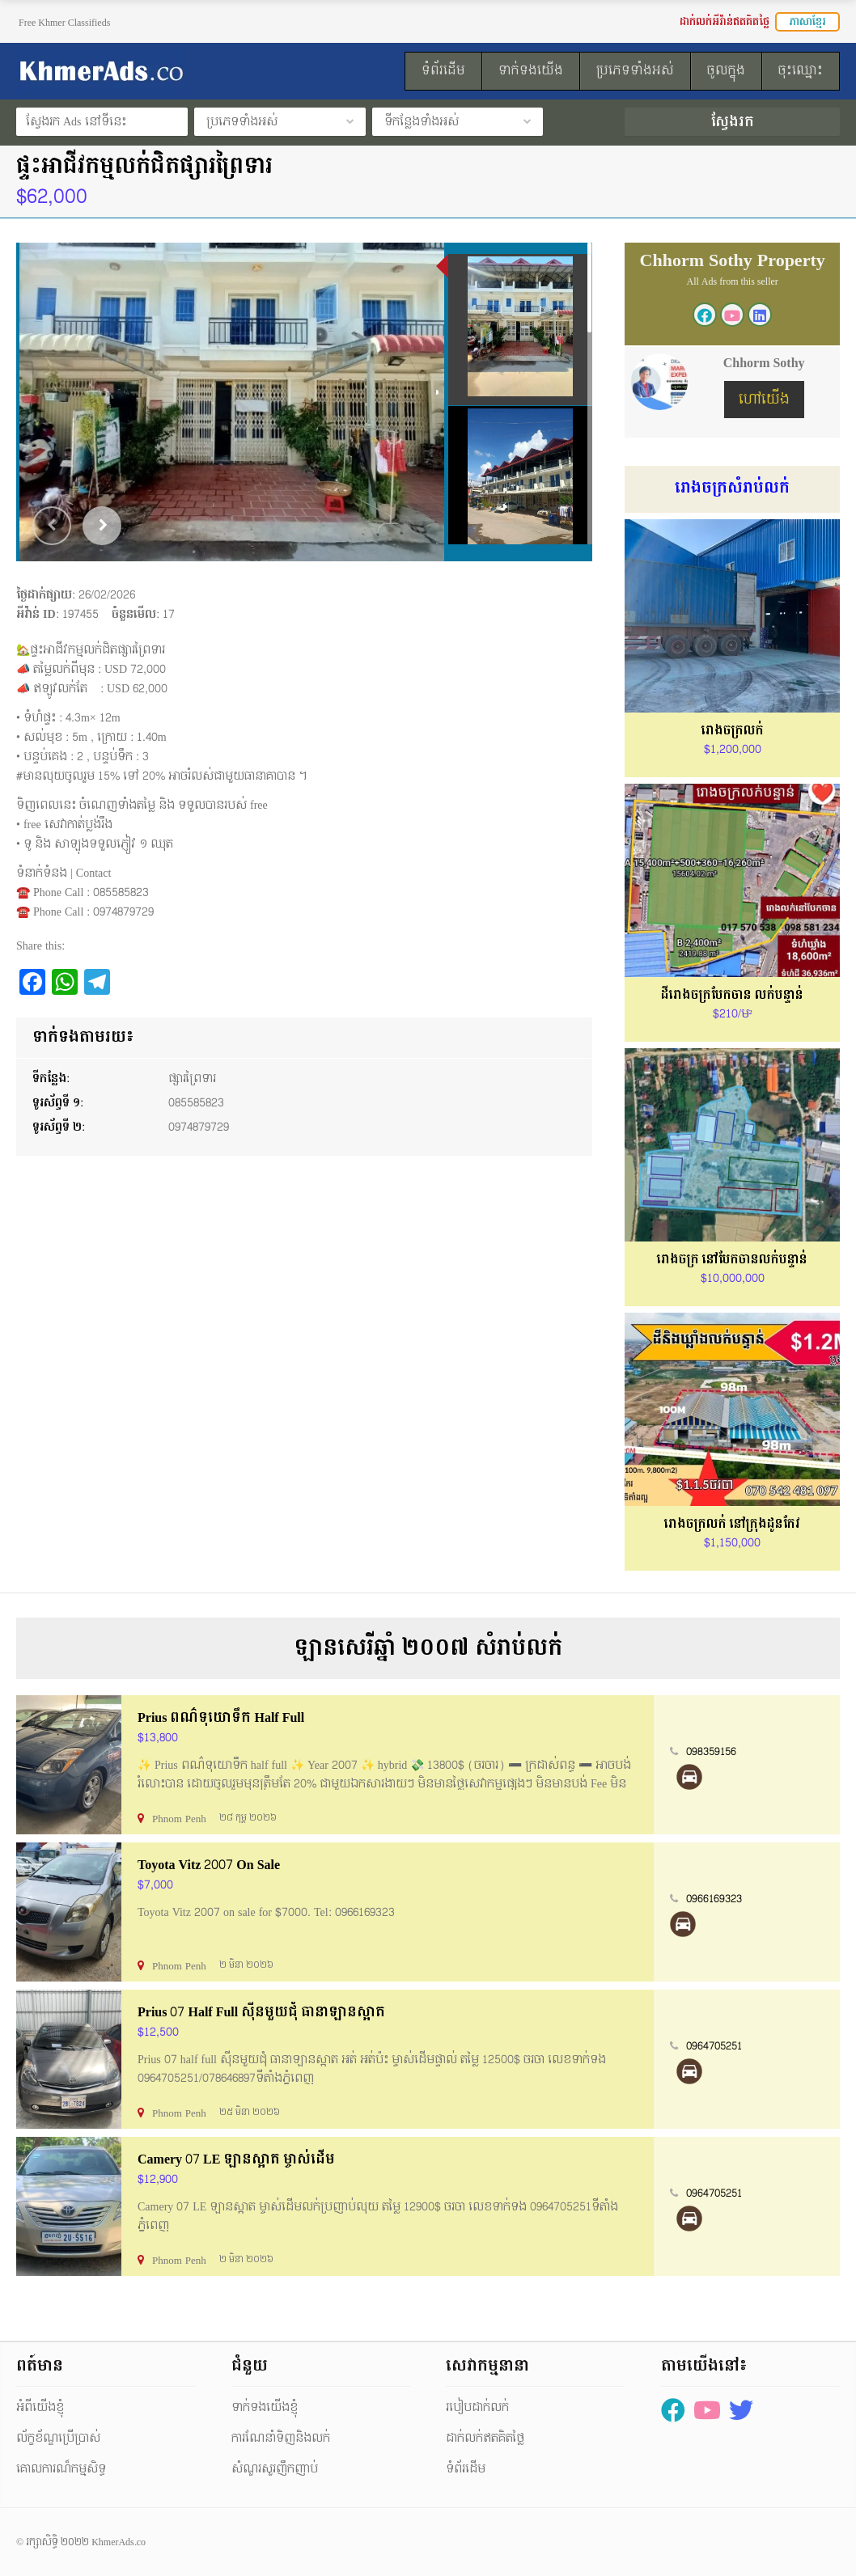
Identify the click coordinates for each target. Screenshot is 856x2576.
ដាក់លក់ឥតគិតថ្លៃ (485, 2438)
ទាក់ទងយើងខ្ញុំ (264, 2407)
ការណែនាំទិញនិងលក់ (280, 2438)
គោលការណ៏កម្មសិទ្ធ (61, 2469)
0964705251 (714, 2046)
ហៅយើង (764, 399)
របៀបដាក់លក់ (477, 2407)
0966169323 (714, 1899)
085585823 (196, 1103)
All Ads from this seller (732, 281)
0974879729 (198, 1127)
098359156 (711, 1752)
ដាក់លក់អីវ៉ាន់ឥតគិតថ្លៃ (724, 22)
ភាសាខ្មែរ (807, 22)
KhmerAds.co (118, 2542)
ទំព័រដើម (465, 2469)
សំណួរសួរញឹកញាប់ (274, 2469)
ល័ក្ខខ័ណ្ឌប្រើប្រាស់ (58, 2438)
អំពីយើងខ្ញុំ (40, 2407)
